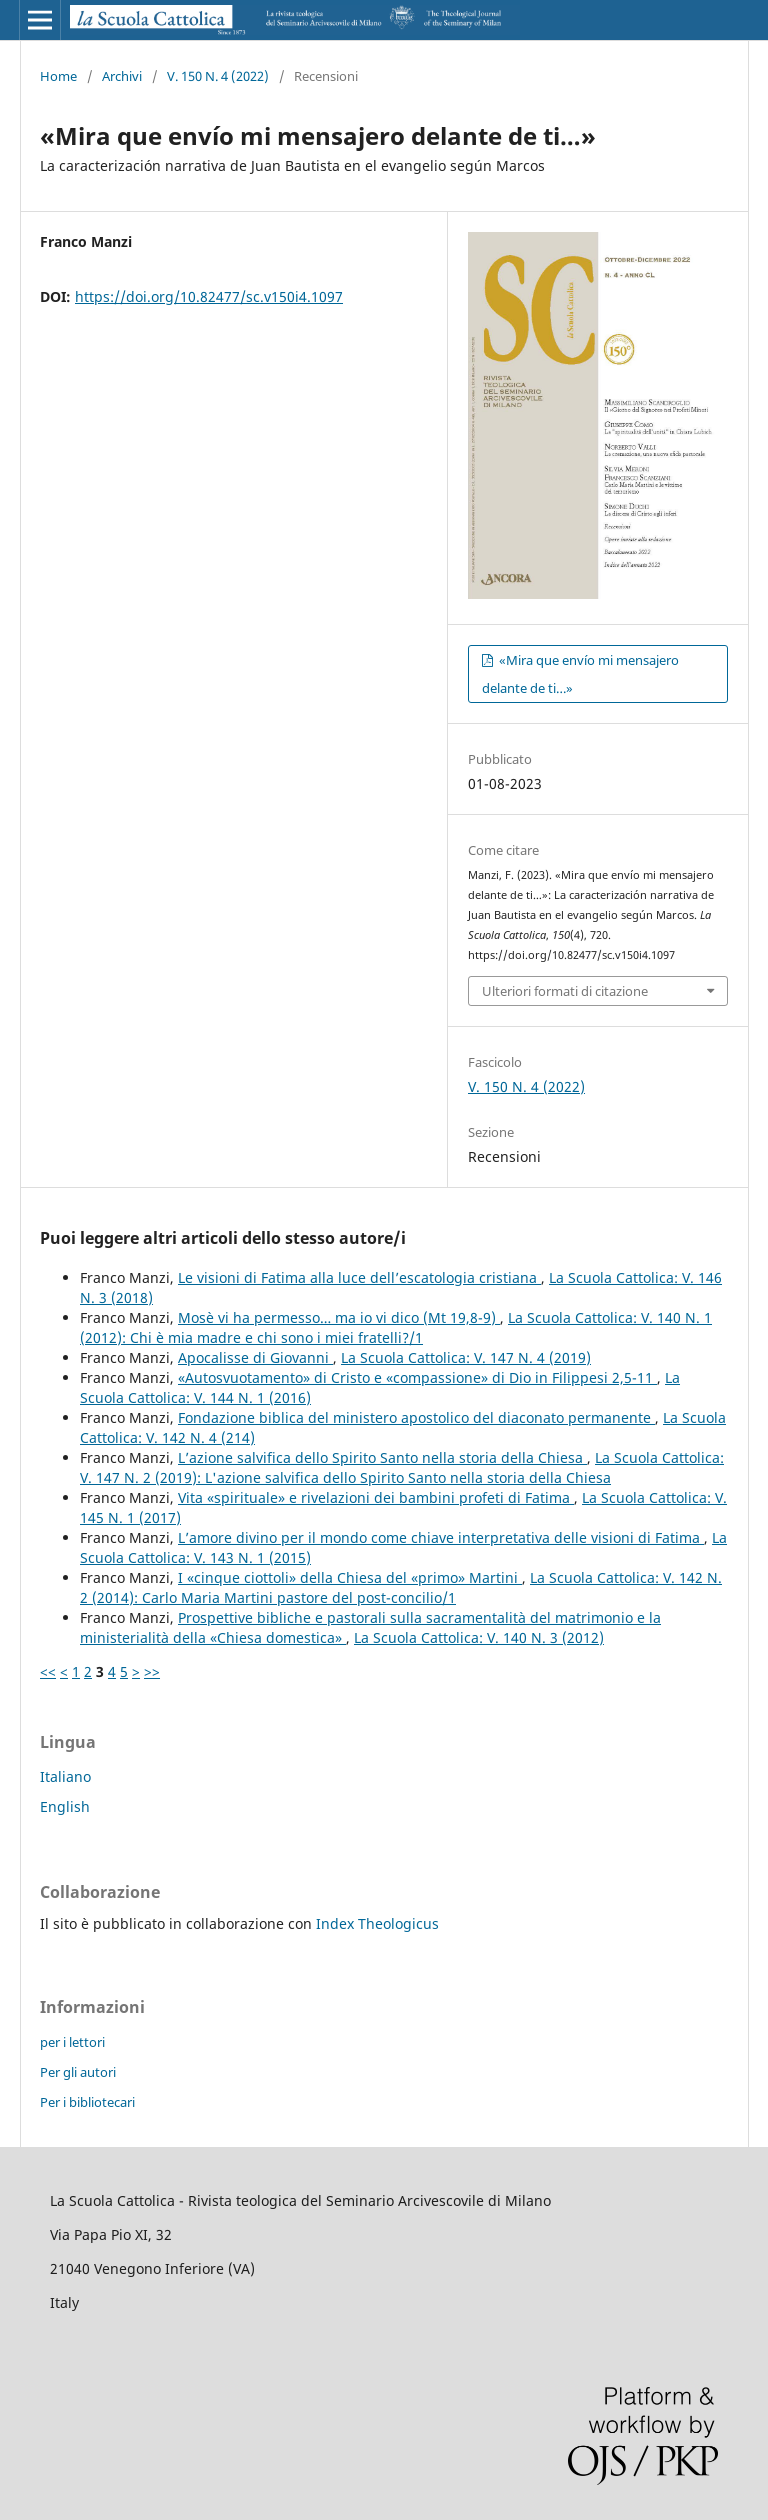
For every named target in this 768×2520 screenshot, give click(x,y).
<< (48, 1671)
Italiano (65, 1776)
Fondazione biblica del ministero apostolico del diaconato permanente (416, 1417)
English (65, 1806)
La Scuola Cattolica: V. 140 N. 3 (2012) (479, 1637)
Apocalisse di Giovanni (255, 1357)
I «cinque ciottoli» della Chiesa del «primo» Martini (350, 1577)
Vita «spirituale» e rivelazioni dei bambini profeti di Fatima (376, 1497)
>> (152, 1671)
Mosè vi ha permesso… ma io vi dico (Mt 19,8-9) (339, 1317)
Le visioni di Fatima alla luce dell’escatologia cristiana (359, 1277)
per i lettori (72, 2042)
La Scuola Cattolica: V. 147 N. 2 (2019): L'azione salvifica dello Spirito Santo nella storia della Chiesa (402, 1467)
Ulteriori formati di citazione (565, 991)
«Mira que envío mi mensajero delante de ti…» (580, 674)
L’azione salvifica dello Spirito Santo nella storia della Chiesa (382, 1457)
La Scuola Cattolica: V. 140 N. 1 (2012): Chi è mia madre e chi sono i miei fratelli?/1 (396, 1327)
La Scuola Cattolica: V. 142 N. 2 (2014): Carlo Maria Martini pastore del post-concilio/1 (401, 1587)
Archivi (122, 76)
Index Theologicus (377, 1923)
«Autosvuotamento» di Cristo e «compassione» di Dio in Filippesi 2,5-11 (417, 1377)
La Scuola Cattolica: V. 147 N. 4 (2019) (466, 1357)
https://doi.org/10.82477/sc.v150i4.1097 (209, 296)
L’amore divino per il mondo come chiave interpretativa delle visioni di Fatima (441, 1537)
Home (58, 76)
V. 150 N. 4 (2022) (218, 76)
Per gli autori (78, 2072)
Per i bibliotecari (87, 2102)
